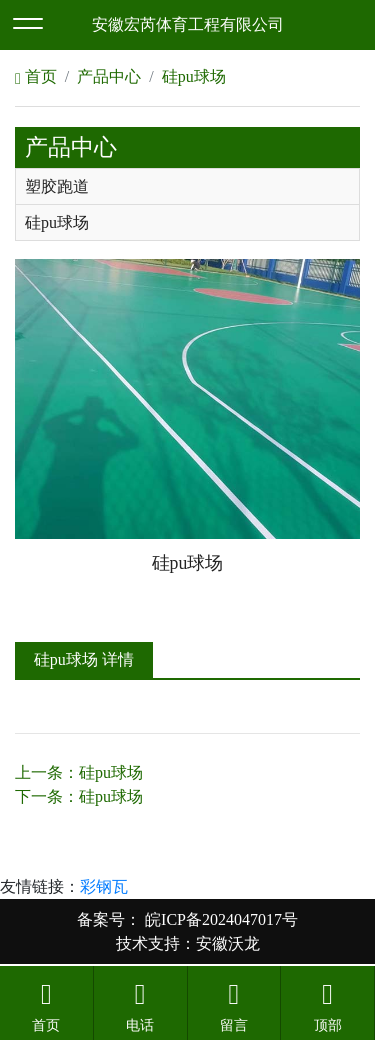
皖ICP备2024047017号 (219, 919)
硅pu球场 (194, 76)
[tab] (187, 186)
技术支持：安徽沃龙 (188, 943)
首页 (36, 76)
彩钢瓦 (104, 886)
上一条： (79, 772)
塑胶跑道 (57, 187)
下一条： (79, 796)
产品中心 (109, 76)
